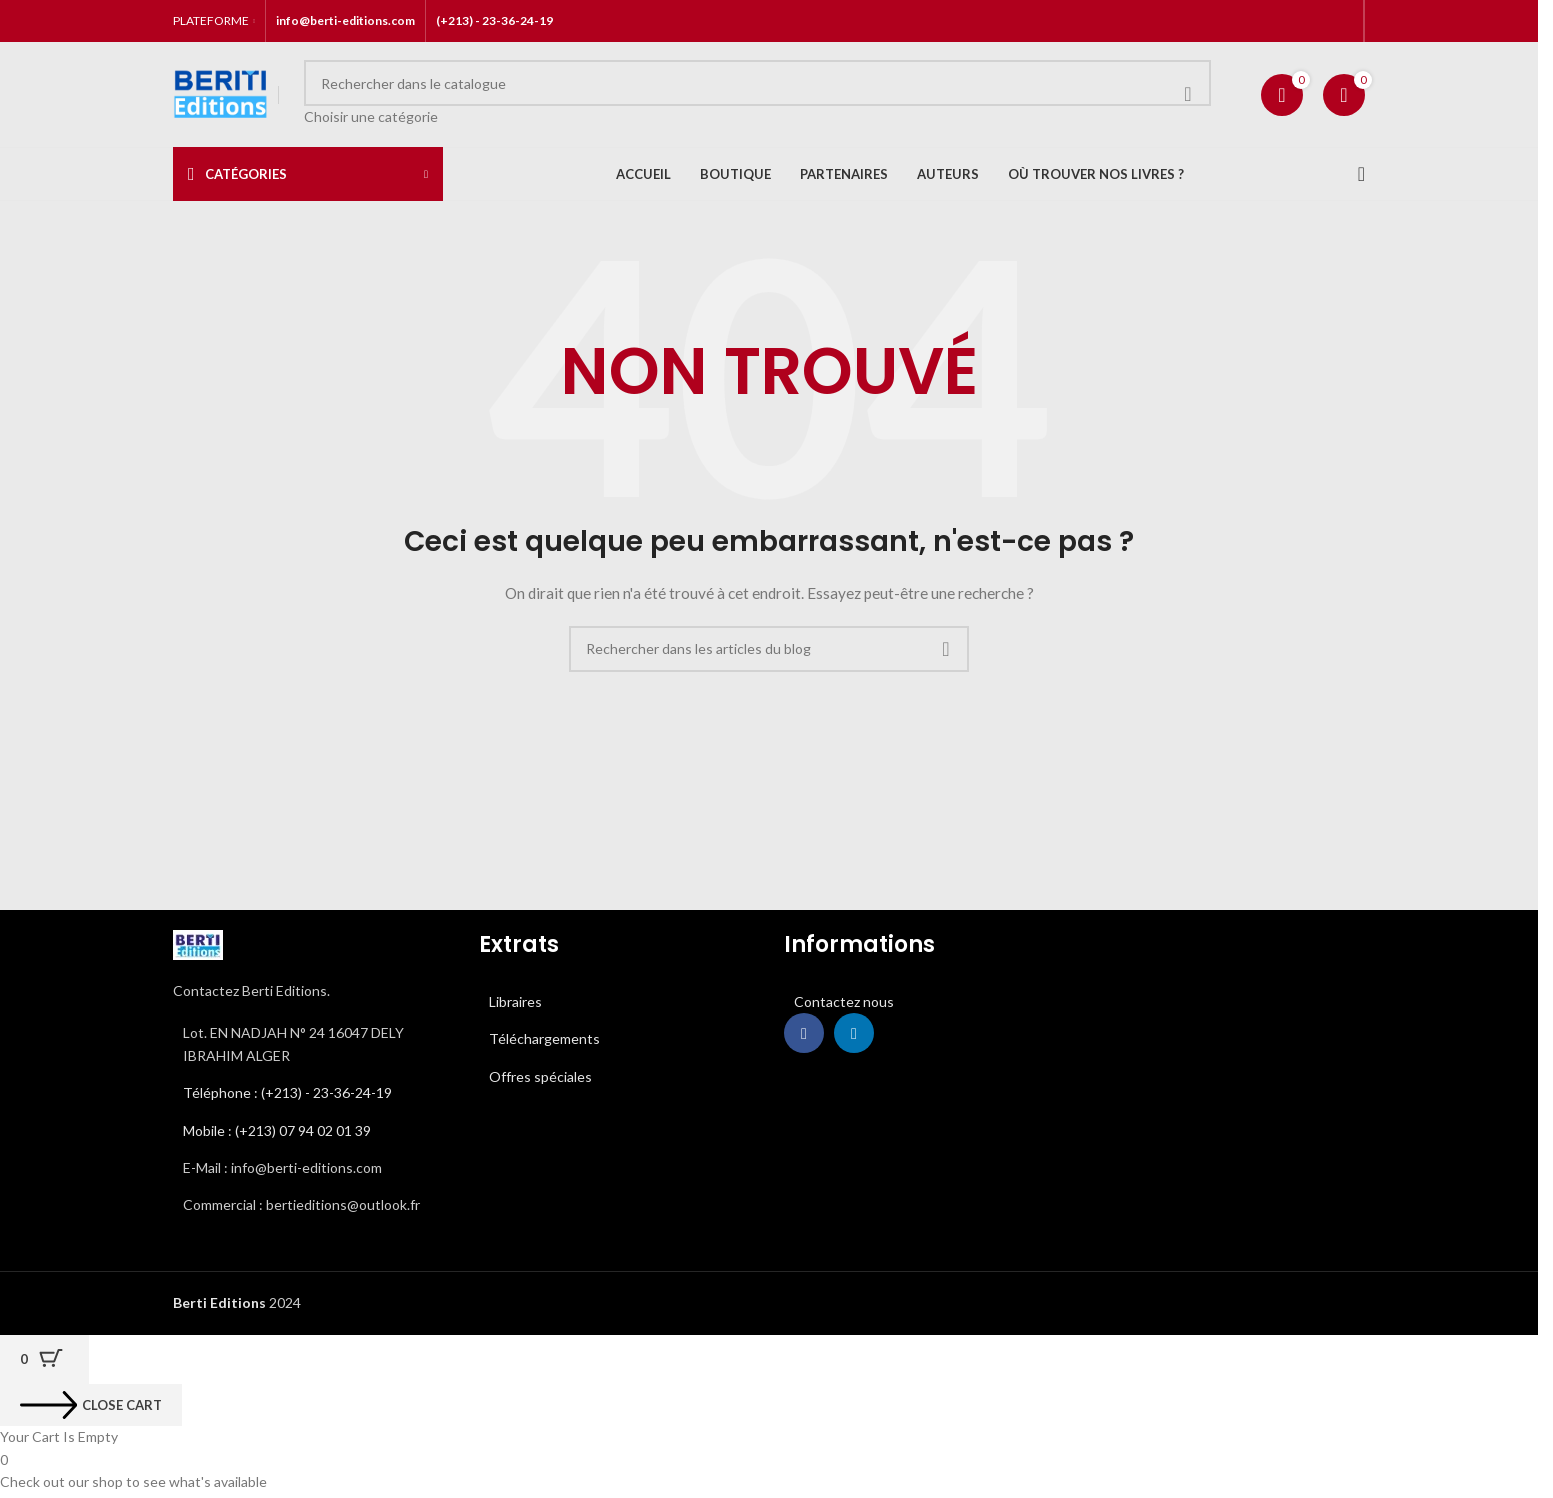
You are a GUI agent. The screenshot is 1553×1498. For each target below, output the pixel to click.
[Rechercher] (757, 83)
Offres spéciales (540, 1076)
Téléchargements (544, 1038)
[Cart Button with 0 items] (44, 1360)
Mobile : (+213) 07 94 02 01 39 (277, 1130)
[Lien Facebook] (804, 1033)
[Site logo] (220, 92)
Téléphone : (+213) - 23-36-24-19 (287, 1092)
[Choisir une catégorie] (757, 117)
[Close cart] (91, 1405)
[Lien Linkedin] (854, 1033)
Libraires (515, 1001)
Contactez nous (844, 1001)
